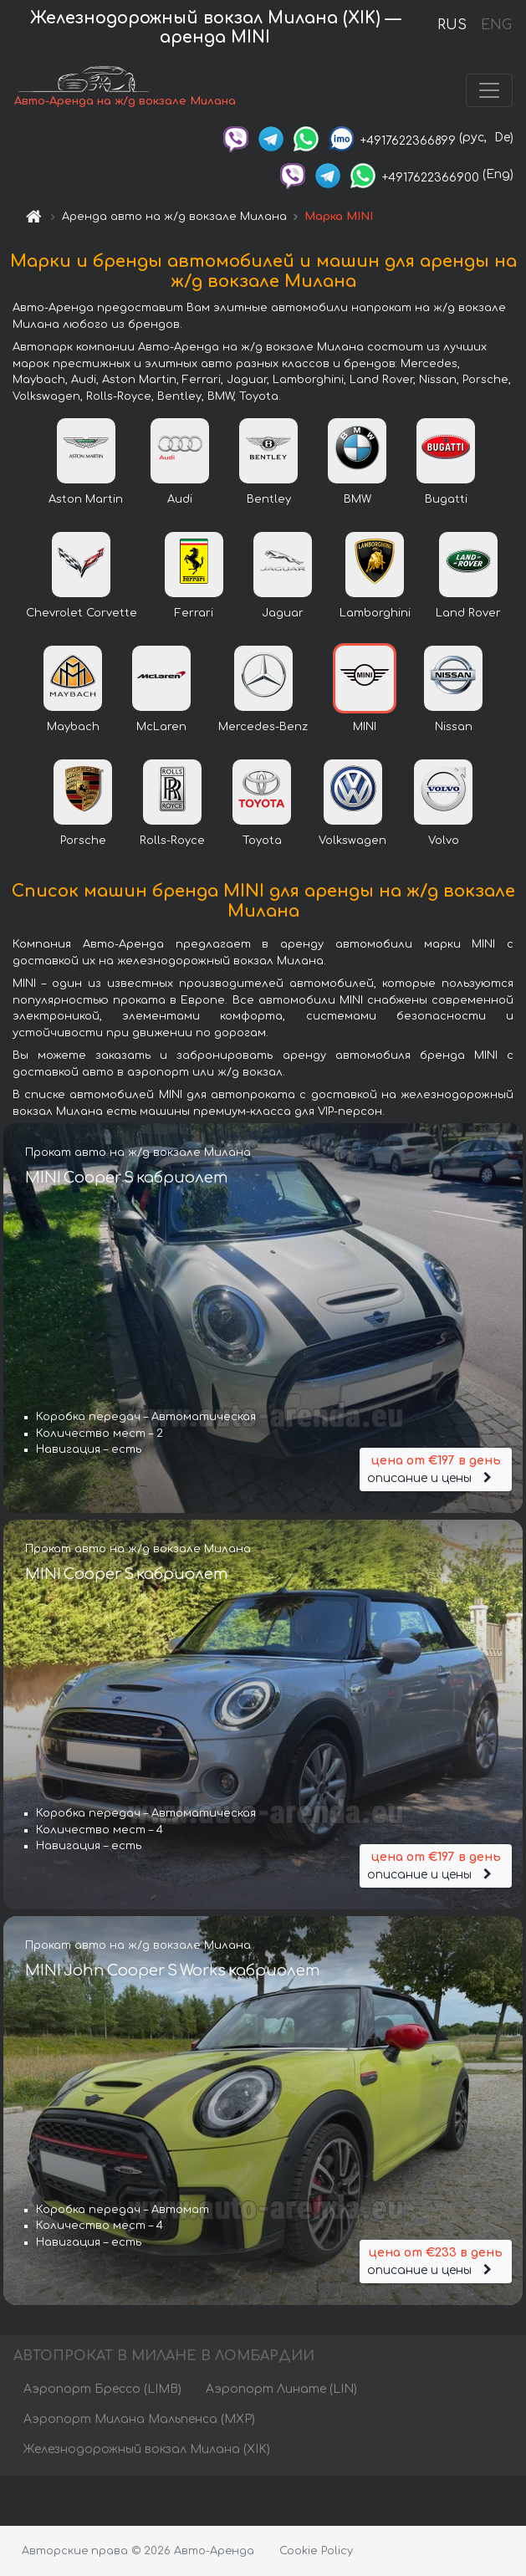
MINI (364, 727)
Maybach (73, 727)
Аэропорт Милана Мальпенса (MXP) (139, 2419)
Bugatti (446, 499)
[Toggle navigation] (489, 90)
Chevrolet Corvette (81, 613)
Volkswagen (352, 840)
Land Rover (468, 613)
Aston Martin (86, 499)
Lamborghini (375, 613)
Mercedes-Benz (263, 727)
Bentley (269, 499)
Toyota (262, 840)
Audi (179, 499)
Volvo (443, 840)
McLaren (161, 727)
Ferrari (194, 613)
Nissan (453, 727)
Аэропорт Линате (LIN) (281, 2389)
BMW (357, 499)
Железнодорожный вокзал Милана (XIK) (146, 2449)
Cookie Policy (316, 2551)
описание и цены (435, 1468)
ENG (496, 25)
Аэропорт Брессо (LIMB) (102, 2389)
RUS (452, 25)
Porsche (83, 840)
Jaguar (283, 613)
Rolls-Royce (172, 840)
